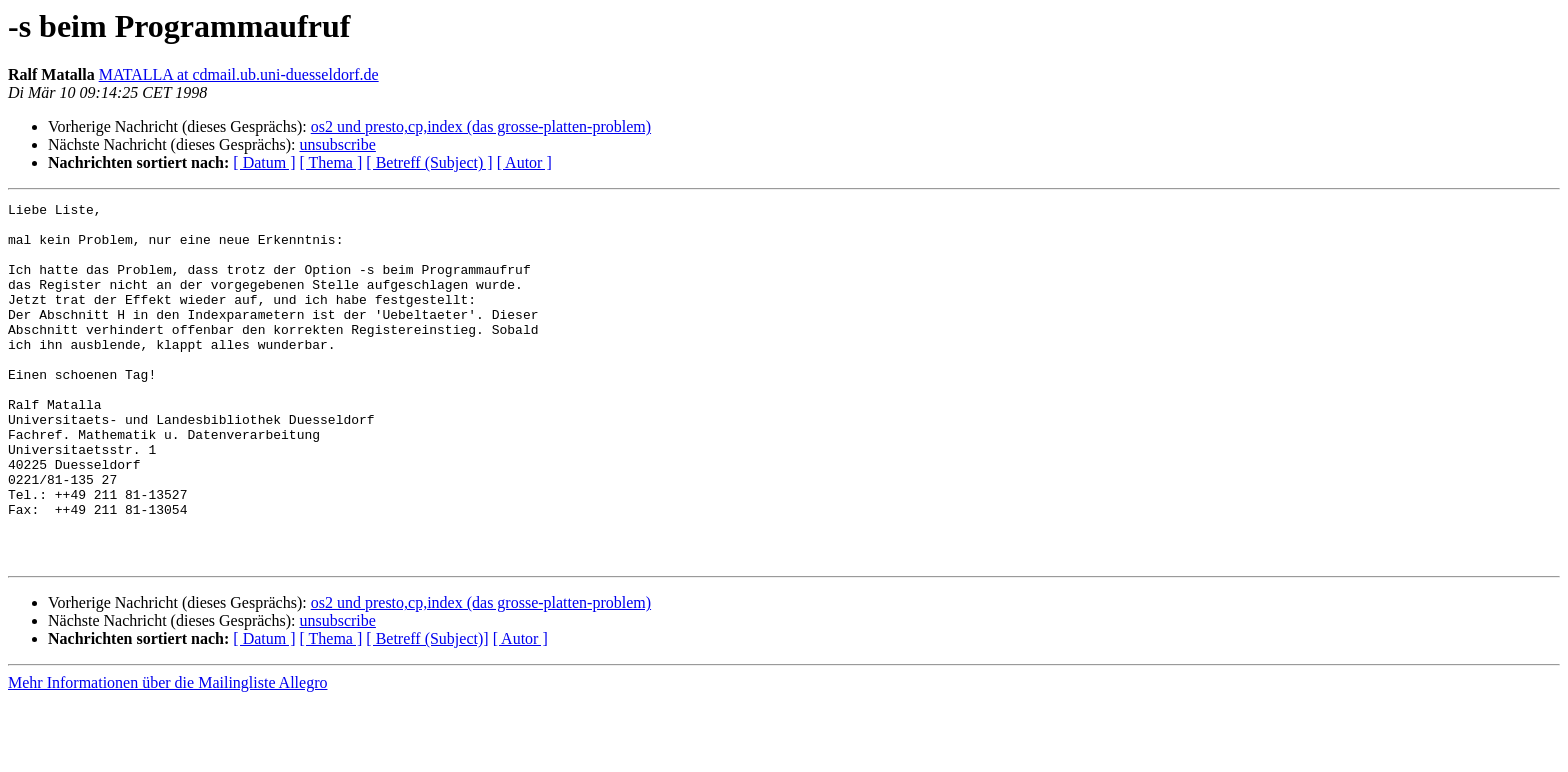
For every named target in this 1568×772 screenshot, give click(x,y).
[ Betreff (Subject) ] (429, 162)
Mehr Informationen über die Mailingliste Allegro (167, 754)
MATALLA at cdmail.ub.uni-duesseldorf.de (239, 74)
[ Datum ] (264, 162)
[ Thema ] (331, 162)
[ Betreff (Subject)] (427, 710)
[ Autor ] (524, 162)
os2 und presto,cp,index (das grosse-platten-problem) (481, 126)
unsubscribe (337, 144)
